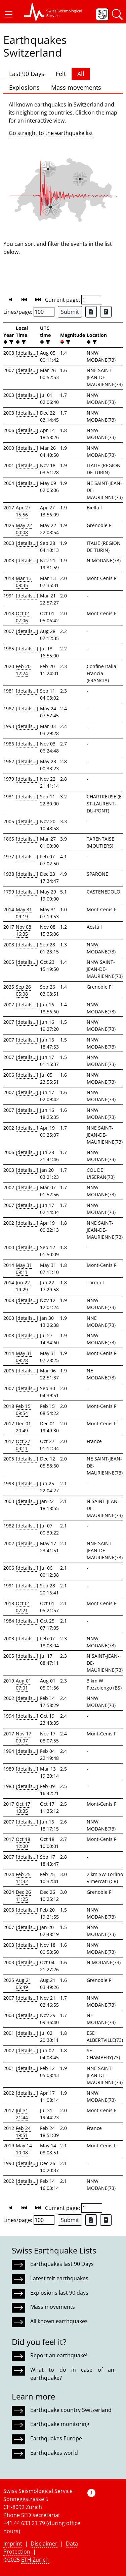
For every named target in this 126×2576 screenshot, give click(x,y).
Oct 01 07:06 (23, 617)
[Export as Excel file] (91, 311)
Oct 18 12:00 (23, 1842)
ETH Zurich (35, 2559)
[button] (8, 14)
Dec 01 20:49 (23, 1427)
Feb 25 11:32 (23, 1877)
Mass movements (76, 87)
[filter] (10, 342)
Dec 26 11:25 (23, 1895)
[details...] (27, 353)
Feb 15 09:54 (23, 1409)
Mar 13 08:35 (24, 581)
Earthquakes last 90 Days (62, 2264)
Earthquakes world (54, 2452)
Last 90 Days (26, 74)
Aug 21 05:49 (23, 1983)
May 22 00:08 (24, 528)
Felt (61, 74)
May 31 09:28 (24, 1356)
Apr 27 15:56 (23, 511)
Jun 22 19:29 (23, 1286)
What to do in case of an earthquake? (72, 2373)
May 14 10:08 (24, 2149)
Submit (70, 311)
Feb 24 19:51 (23, 2131)
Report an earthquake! (58, 2355)
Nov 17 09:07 (23, 1737)
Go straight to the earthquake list (51, 133)
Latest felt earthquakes (59, 2278)
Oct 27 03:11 (23, 1444)
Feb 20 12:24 (23, 669)
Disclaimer (44, 2543)
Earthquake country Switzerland (71, 2410)
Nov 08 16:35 (23, 930)
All (80, 74)
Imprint (12, 2543)
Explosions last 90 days (59, 2292)
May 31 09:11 (24, 1268)
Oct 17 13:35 (23, 1807)
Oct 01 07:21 (23, 1607)
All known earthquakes (59, 2321)
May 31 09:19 (24, 913)
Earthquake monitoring (59, 2424)
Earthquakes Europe (56, 2438)
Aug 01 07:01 (23, 1684)
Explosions (24, 87)
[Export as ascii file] (106, 311)
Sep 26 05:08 (23, 990)
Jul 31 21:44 (22, 2114)
